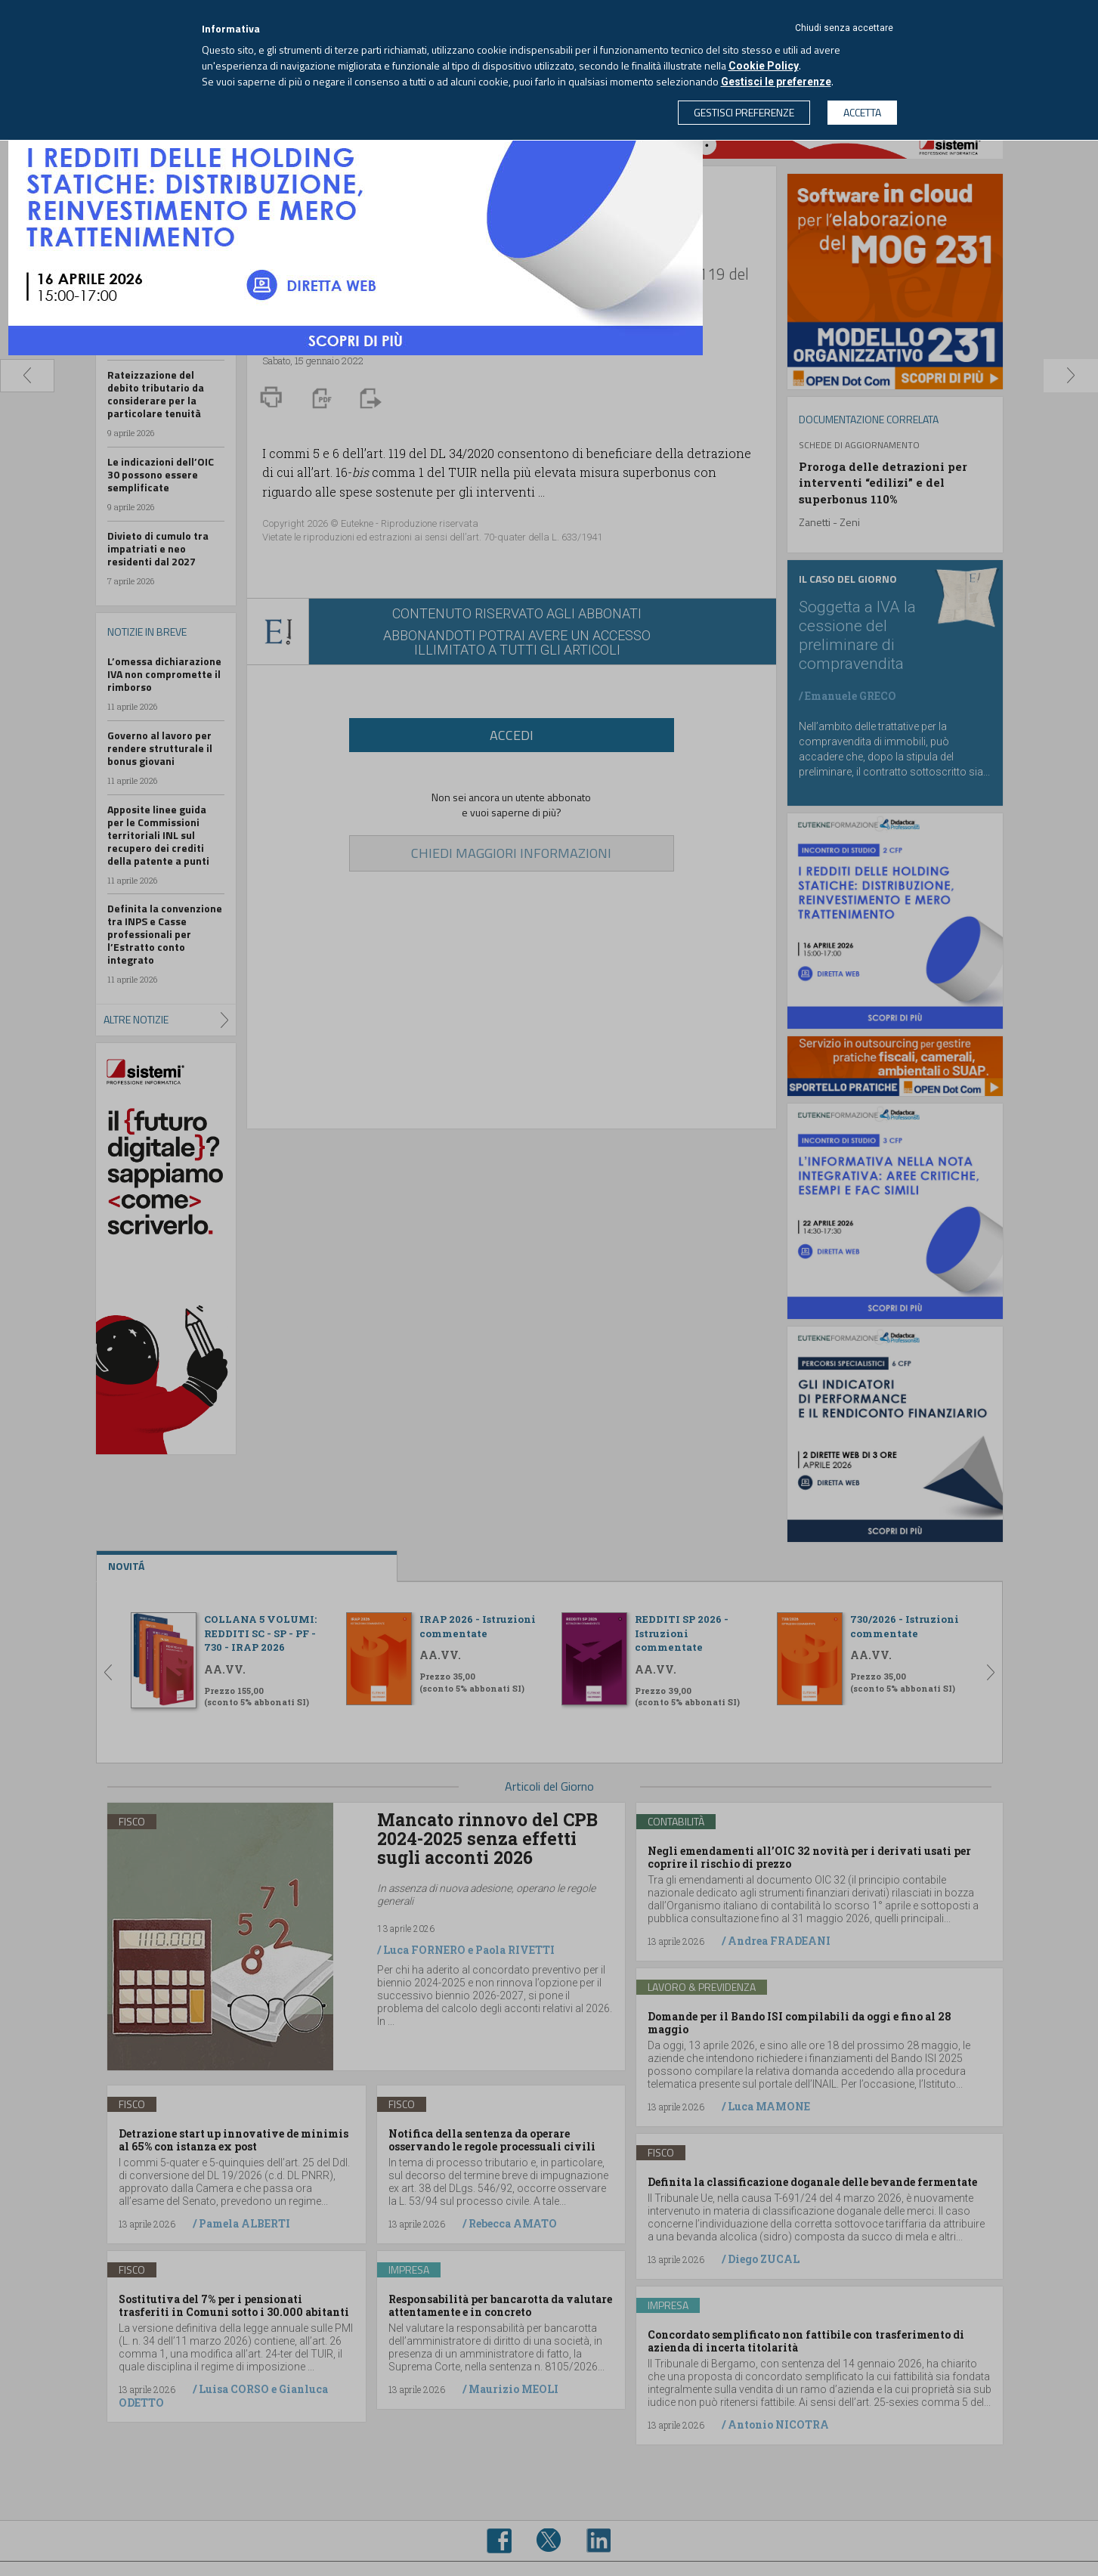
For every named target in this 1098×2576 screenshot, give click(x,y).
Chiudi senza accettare (844, 28)
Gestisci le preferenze (776, 82)
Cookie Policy (763, 66)
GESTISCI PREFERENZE (744, 112)
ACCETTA (862, 112)
